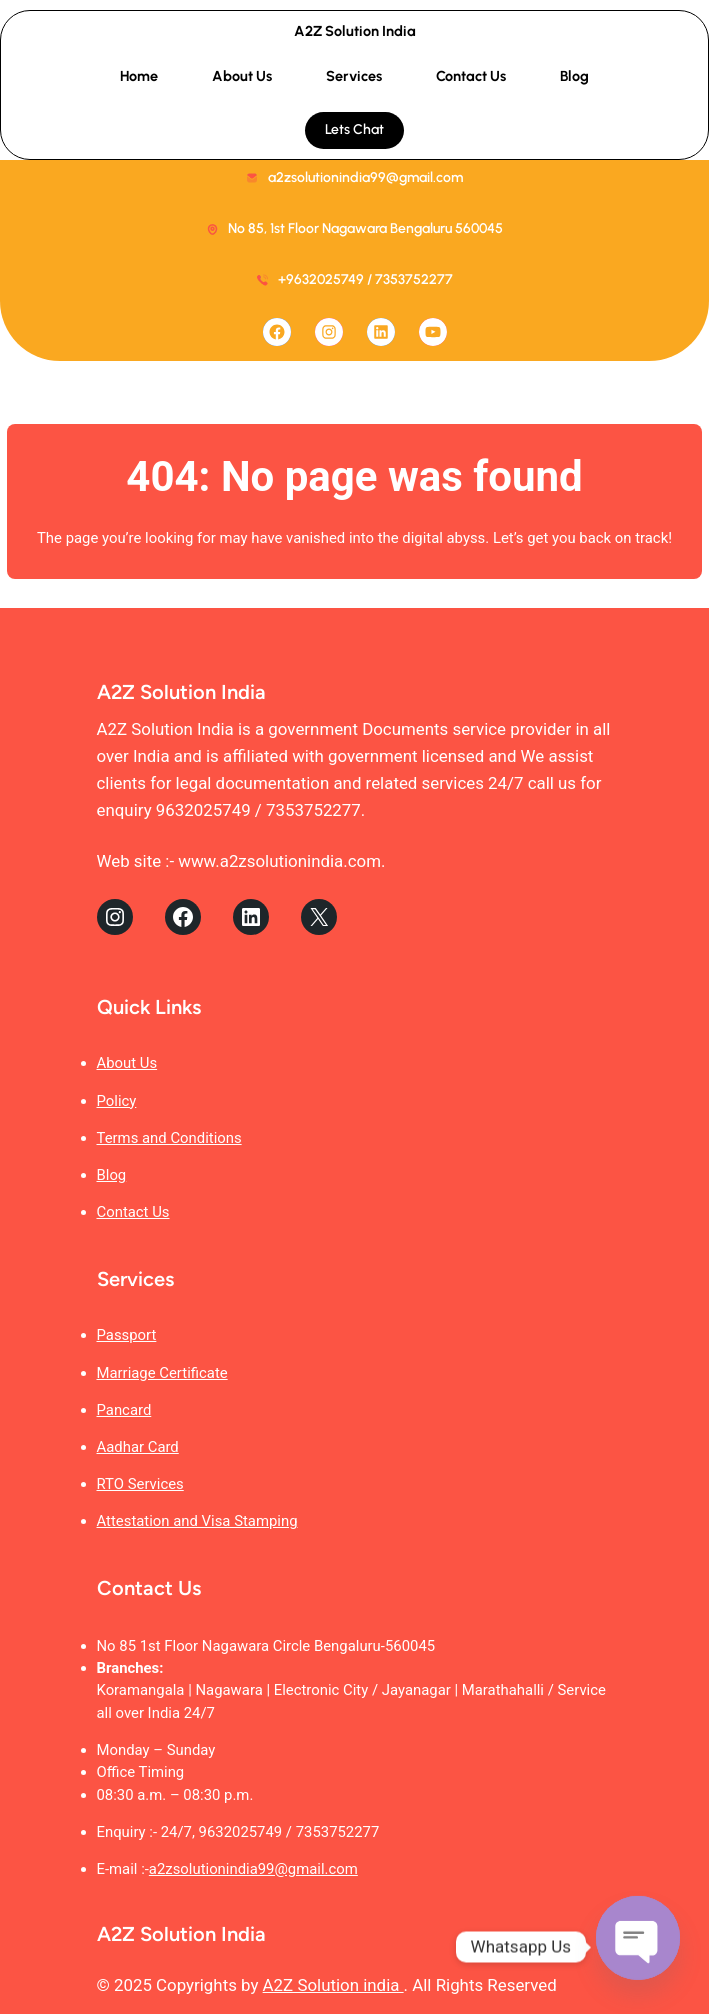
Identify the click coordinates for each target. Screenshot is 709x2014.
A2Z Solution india (333, 1985)
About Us (127, 1063)
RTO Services (140, 1484)
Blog (112, 1175)
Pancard (124, 1410)
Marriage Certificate (162, 1373)
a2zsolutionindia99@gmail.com (253, 1869)
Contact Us (133, 1212)
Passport (127, 1335)
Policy (117, 1101)
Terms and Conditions (169, 1138)
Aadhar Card (138, 1447)
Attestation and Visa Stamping (197, 1521)
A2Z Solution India (355, 31)
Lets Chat (354, 129)
